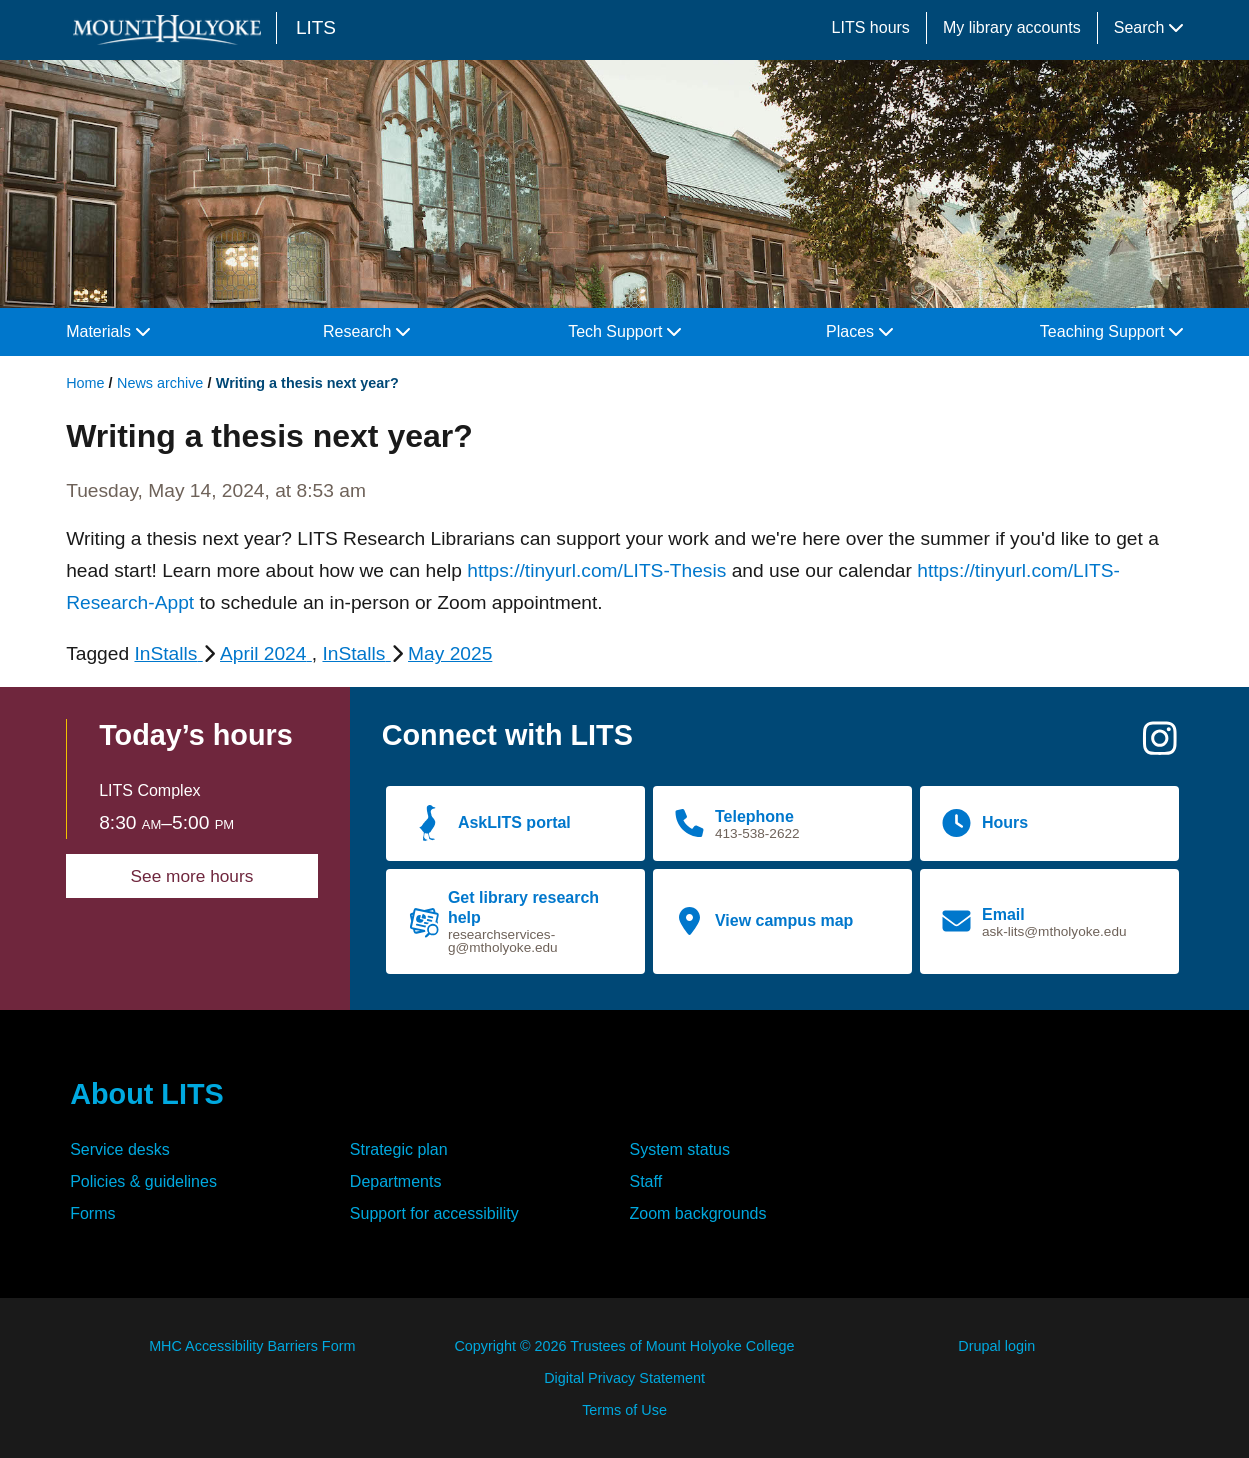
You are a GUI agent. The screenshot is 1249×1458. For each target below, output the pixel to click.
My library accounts (1012, 27)
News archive (160, 383)
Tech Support (624, 331)
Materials (107, 331)
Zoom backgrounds (698, 1213)
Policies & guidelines (143, 1181)
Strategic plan (399, 1149)
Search (1148, 27)
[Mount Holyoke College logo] (171, 29)
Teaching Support (1111, 331)
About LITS (147, 1094)
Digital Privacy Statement (624, 1378)
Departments (396, 1181)
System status (680, 1149)
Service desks (120, 1149)
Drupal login (996, 1346)
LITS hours (871, 27)
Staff (646, 1181)
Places (859, 331)
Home (85, 383)
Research (366, 331)
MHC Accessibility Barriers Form (252, 1346)
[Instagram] (1160, 746)
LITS (316, 27)
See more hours (192, 876)
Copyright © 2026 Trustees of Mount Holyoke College (624, 1346)
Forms (92, 1213)
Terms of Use (624, 1410)
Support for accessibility (434, 1213)
